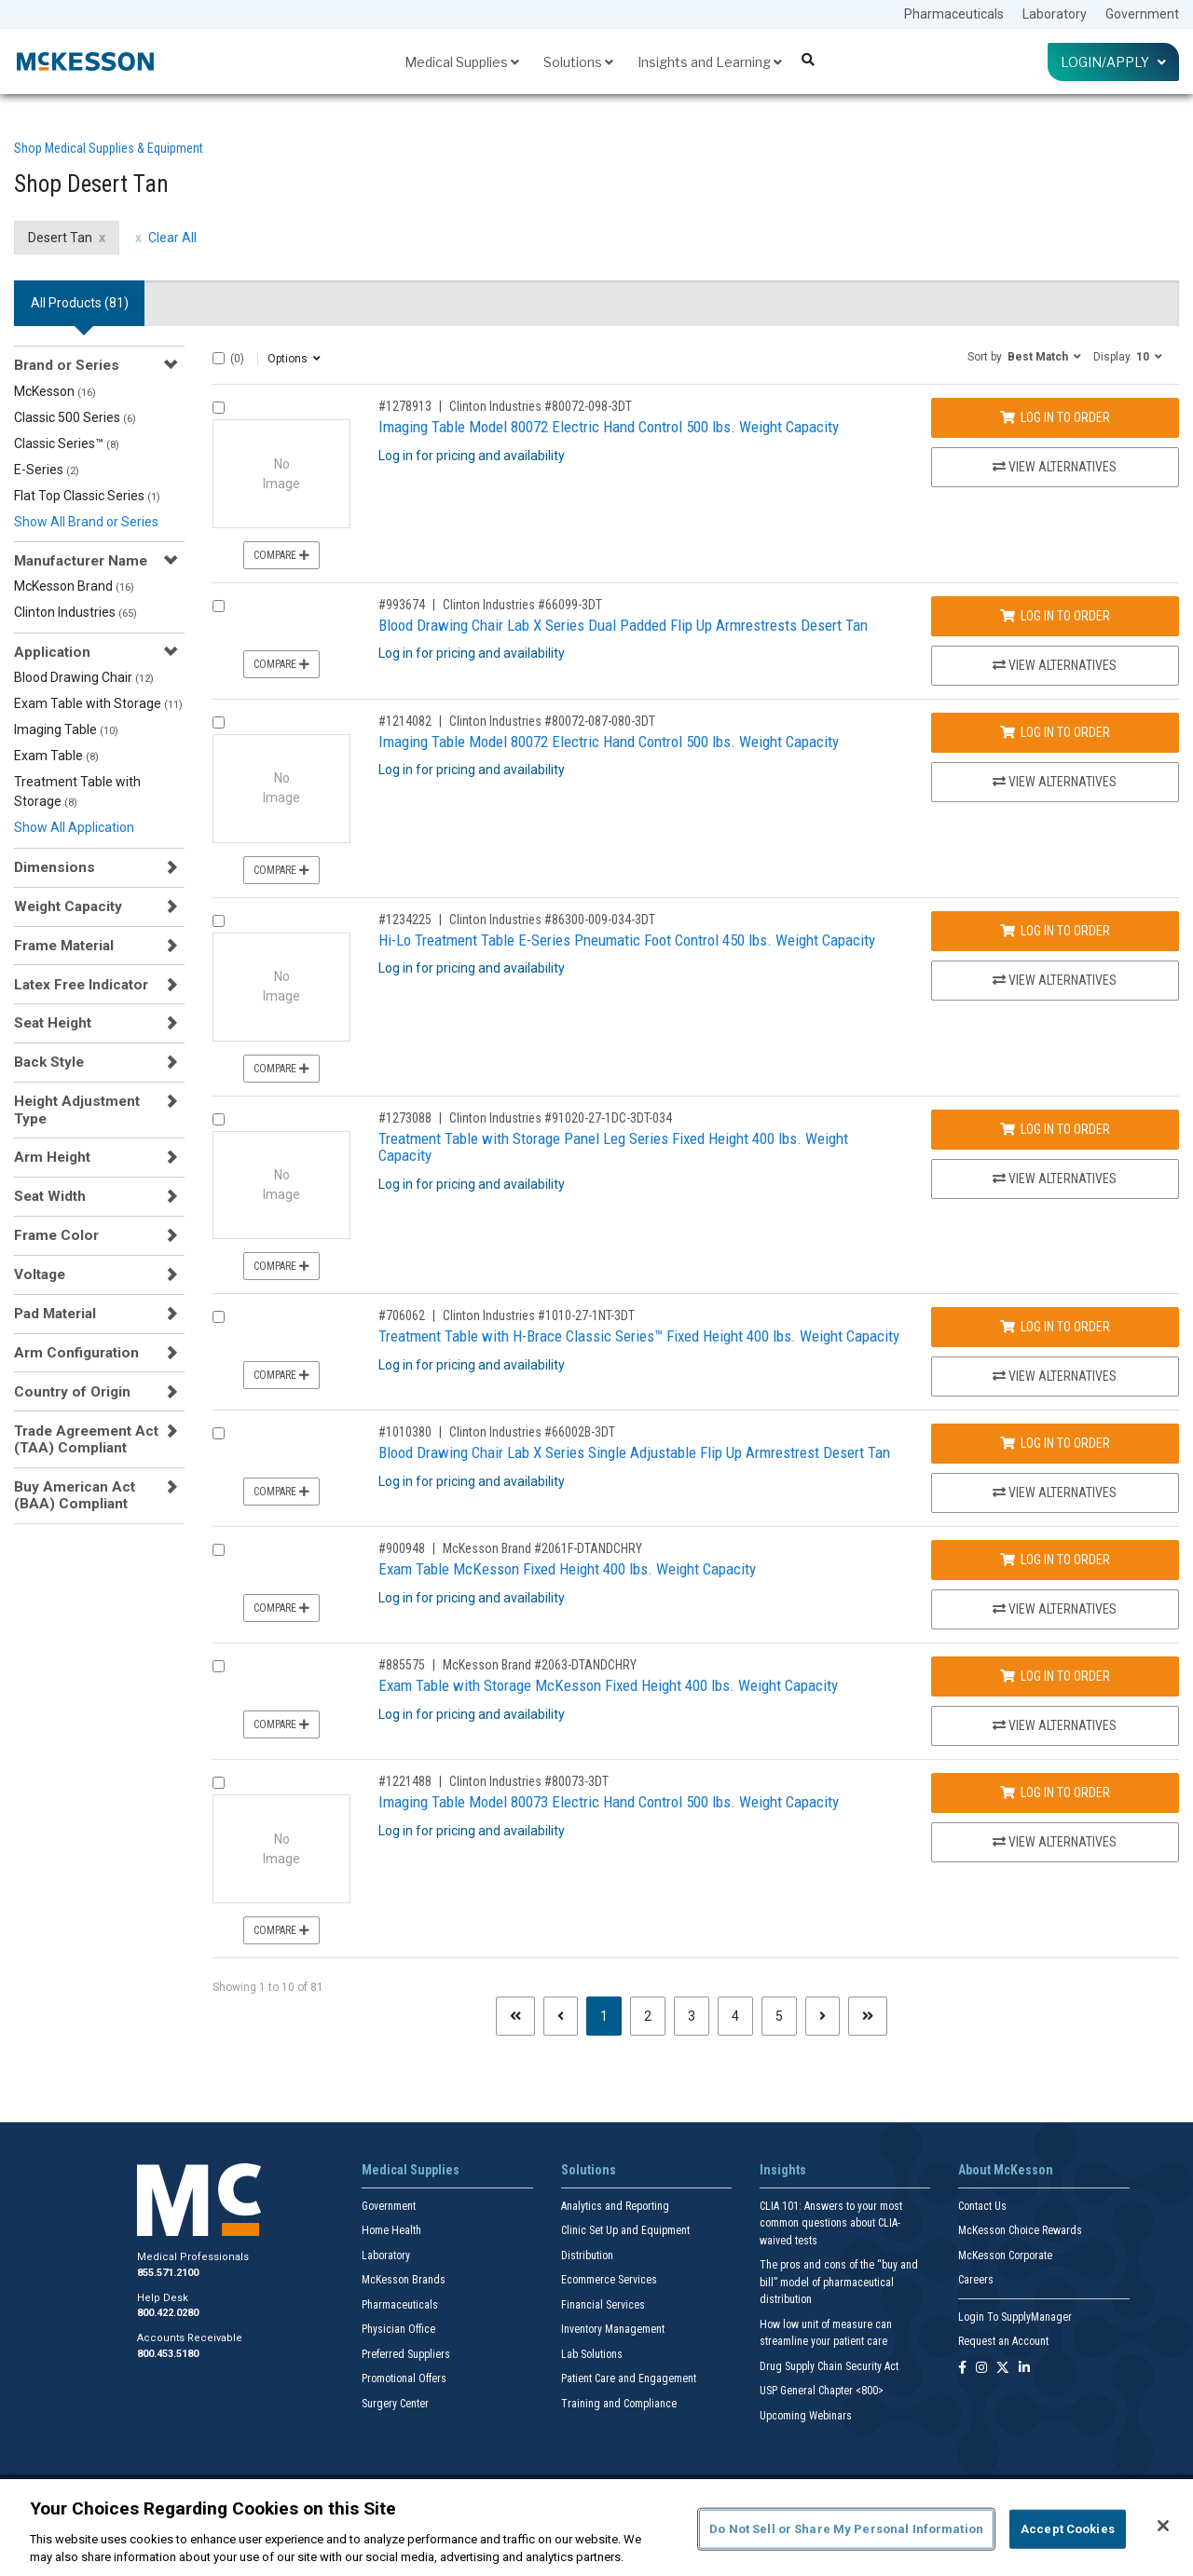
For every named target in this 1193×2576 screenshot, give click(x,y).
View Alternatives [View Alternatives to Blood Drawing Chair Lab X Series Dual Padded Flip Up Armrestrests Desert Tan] (1055, 665)
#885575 (401, 1664)
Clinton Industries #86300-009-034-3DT (552, 919)
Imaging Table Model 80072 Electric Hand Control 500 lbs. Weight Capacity (608, 426)
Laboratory (1054, 14)
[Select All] (219, 358)
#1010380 (405, 1431)
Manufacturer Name (80, 560)
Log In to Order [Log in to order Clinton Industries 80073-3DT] (1055, 1792)
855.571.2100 (168, 2273)
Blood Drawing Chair (84, 677)
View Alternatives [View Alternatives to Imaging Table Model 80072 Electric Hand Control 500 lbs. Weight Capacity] (1055, 466)
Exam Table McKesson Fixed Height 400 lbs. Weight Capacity (567, 1569)
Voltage (39, 1274)
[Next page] (822, 2016)
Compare (281, 555)
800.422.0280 (168, 2313)
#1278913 (405, 406)
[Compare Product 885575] (219, 1666)
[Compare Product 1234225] (219, 921)
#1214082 (405, 721)
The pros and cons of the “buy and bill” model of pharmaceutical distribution (839, 2282)
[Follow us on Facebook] (962, 2369)
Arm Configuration (76, 1352)
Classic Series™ (66, 443)
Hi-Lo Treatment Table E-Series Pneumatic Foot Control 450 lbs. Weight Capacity (626, 940)
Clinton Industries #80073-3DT (529, 1781)
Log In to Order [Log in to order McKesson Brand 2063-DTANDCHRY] (1055, 1676)
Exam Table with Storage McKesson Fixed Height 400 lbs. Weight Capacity (608, 1685)
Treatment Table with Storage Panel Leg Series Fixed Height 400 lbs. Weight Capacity (613, 1147)
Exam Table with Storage (98, 703)
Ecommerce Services (609, 2279)
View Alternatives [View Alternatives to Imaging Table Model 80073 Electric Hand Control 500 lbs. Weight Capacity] (1055, 1841)
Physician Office (398, 2329)
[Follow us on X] (1002, 2369)
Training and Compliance (619, 2403)
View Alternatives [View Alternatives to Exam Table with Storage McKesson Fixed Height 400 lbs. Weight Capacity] (1055, 1725)
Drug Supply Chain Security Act (829, 2366)
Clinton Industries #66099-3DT (522, 604)
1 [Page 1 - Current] (611, 2015)
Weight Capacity (68, 906)
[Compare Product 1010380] (219, 1433)
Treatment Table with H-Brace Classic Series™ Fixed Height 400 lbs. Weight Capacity (638, 1336)
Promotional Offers (404, 2378)
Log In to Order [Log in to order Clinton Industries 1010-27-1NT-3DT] (1055, 1326)
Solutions (578, 62)
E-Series (46, 469)
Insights (783, 2169)
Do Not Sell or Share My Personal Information (846, 2529)
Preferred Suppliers (406, 2354)
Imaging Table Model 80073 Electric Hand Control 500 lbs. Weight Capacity (608, 1801)
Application (52, 652)
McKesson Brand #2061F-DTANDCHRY (542, 1548)
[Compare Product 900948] (219, 1550)
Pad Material (55, 1313)
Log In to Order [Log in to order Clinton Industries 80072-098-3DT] (1055, 417)
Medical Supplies (462, 62)
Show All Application (74, 827)
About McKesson (1005, 2169)
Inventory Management (613, 2329)
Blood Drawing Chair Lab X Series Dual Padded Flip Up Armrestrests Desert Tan (623, 625)
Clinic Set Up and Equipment (625, 2230)
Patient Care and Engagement (628, 2378)
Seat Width (50, 1196)
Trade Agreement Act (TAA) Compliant (86, 1439)
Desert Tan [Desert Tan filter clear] (60, 237)
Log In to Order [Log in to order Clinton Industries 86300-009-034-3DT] (1055, 930)
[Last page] (867, 2016)
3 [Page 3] (691, 2016)
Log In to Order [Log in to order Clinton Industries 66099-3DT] (1055, 615)
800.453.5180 (168, 2354)
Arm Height (52, 1157)
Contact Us (982, 2206)
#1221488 (405, 1781)
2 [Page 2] (647, 2016)
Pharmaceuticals (954, 14)
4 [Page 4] (735, 2016)
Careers (976, 2279)
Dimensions (54, 867)
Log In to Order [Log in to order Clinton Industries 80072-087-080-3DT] (1055, 732)
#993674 (401, 604)
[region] (596, 2527)
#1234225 (405, 919)
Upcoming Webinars (806, 2415)
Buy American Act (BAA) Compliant (74, 1495)
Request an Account (1003, 2341)
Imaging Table (66, 729)
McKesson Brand (74, 586)
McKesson (55, 391)
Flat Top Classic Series (87, 495)
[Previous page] (560, 2016)
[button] (1024, 355)
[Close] (1163, 2525)
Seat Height (52, 1023)
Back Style (49, 1062)
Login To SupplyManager (1015, 2317)
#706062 (401, 1315)
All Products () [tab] (80, 302)
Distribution (587, 2255)
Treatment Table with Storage (77, 791)
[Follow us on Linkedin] (1024, 2369)
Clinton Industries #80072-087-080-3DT (552, 721)
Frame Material (64, 945)
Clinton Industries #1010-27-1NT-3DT (539, 1315)
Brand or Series (66, 365)
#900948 (401, 1548)
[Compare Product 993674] (219, 606)
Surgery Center (395, 2403)
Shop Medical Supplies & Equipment (108, 148)
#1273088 (405, 1118)
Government (1142, 14)
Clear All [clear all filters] (172, 237)
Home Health (391, 2230)
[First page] (515, 2016)
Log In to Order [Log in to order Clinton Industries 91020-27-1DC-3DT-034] (1055, 1129)
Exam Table (56, 755)
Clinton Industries (75, 612)
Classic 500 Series (75, 417)
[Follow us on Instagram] (981, 2369)
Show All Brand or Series (86, 521)
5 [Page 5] (779, 2016)
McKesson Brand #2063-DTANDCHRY (540, 1664)
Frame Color (56, 1235)
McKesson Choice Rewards (1020, 2230)
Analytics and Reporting (615, 2206)
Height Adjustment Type (77, 1109)
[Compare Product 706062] (219, 1317)
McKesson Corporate (1005, 2255)
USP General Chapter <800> (822, 2390)
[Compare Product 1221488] (219, 1783)
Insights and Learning (710, 62)
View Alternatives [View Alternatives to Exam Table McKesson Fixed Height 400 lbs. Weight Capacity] (1055, 1608)
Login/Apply (1113, 62)
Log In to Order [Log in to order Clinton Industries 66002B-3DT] (1055, 1443)
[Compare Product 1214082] (219, 722)
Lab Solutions (592, 2354)
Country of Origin (72, 1391)
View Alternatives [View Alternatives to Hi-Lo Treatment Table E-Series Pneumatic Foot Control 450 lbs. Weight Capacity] (1055, 980)
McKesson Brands (404, 2279)
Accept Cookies (1068, 2529)
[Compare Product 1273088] (219, 1119)
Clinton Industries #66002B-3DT (532, 1431)
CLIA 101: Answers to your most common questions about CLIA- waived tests (831, 2223)
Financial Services (603, 2304)
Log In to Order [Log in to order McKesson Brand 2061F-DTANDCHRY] (1055, 1559)
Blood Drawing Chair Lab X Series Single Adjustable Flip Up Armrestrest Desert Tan (634, 1452)
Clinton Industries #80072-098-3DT (540, 406)
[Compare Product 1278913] (219, 408)
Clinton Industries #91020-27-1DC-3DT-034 (560, 1118)
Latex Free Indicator (81, 984)
